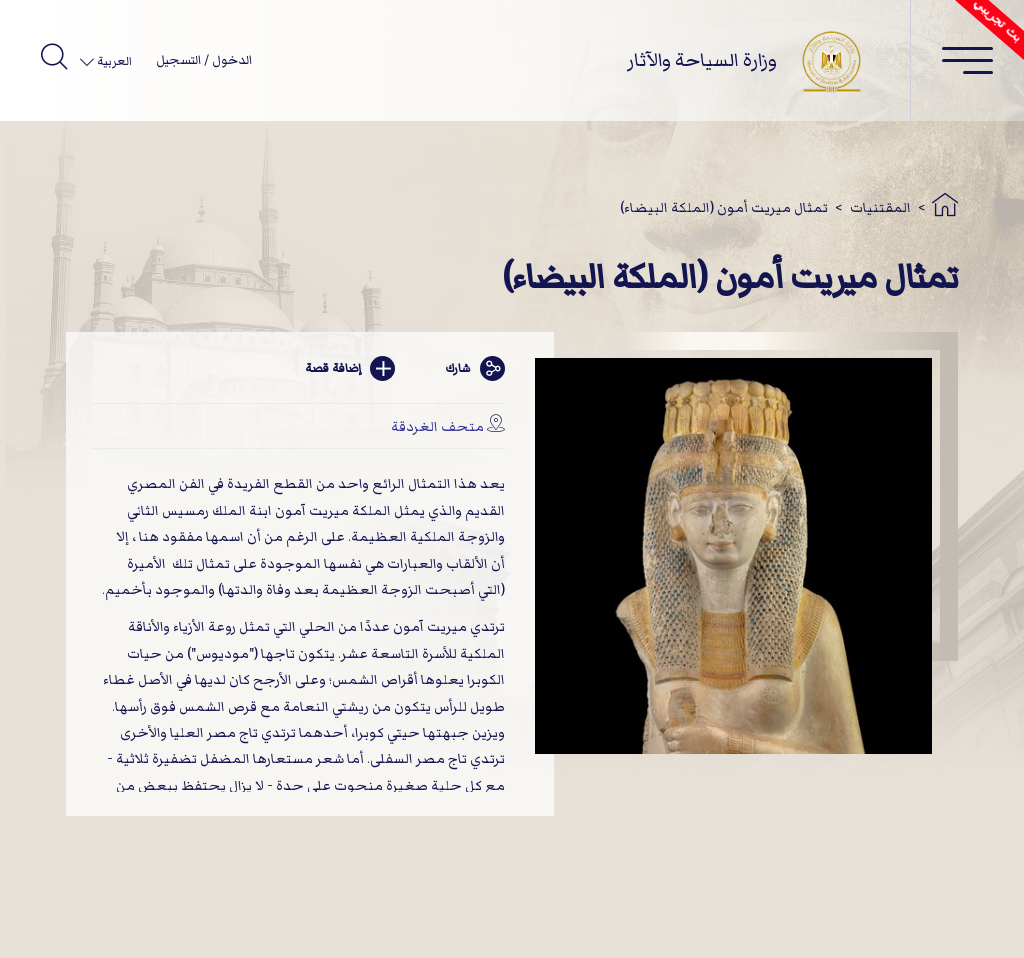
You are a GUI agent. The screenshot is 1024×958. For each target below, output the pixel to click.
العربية (113, 61)
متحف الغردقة (437, 426)
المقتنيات (880, 207)
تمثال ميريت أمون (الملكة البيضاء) (724, 207)
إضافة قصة (350, 368)
